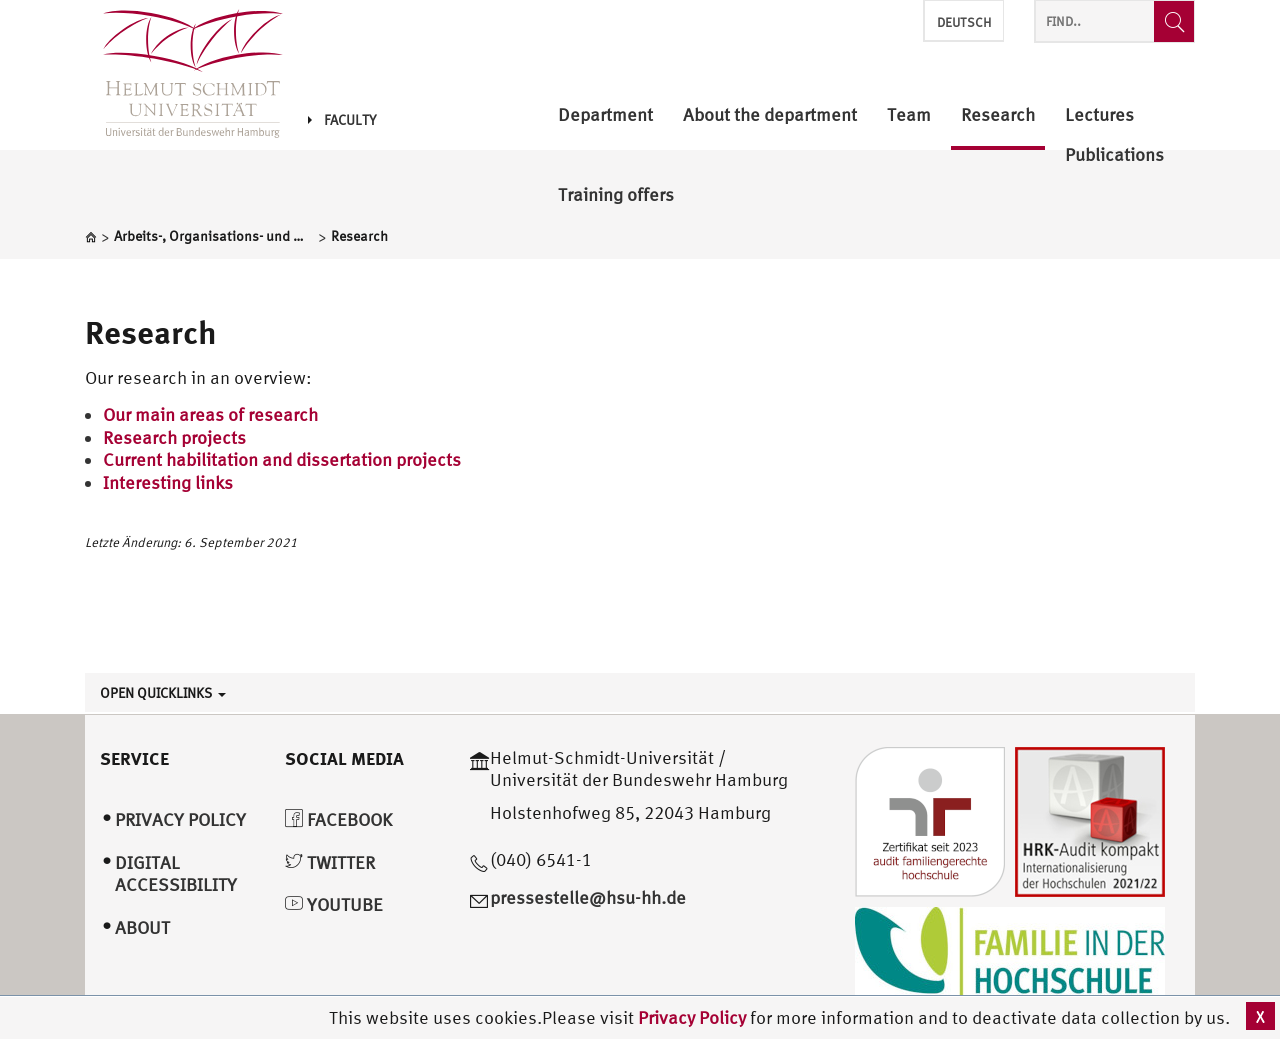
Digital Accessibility (176, 874)
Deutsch (964, 22)
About (142, 927)
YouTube (334, 904)
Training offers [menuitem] (616, 195)
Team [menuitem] (909, 115)
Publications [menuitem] (1114, 155)
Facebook (338, 819)
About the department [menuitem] (770, 115)
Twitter (330, 862)
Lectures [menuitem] (1099, 115)
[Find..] (1174, 21)
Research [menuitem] (998, 115)
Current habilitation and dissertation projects (282, 459)
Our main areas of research (210, 414)
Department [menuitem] (605, 115)
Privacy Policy (694, 1017)
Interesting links (168, 482)
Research (151, 332)
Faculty (342, 120)
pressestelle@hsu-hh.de (588, 897)
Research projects (174, 437)
